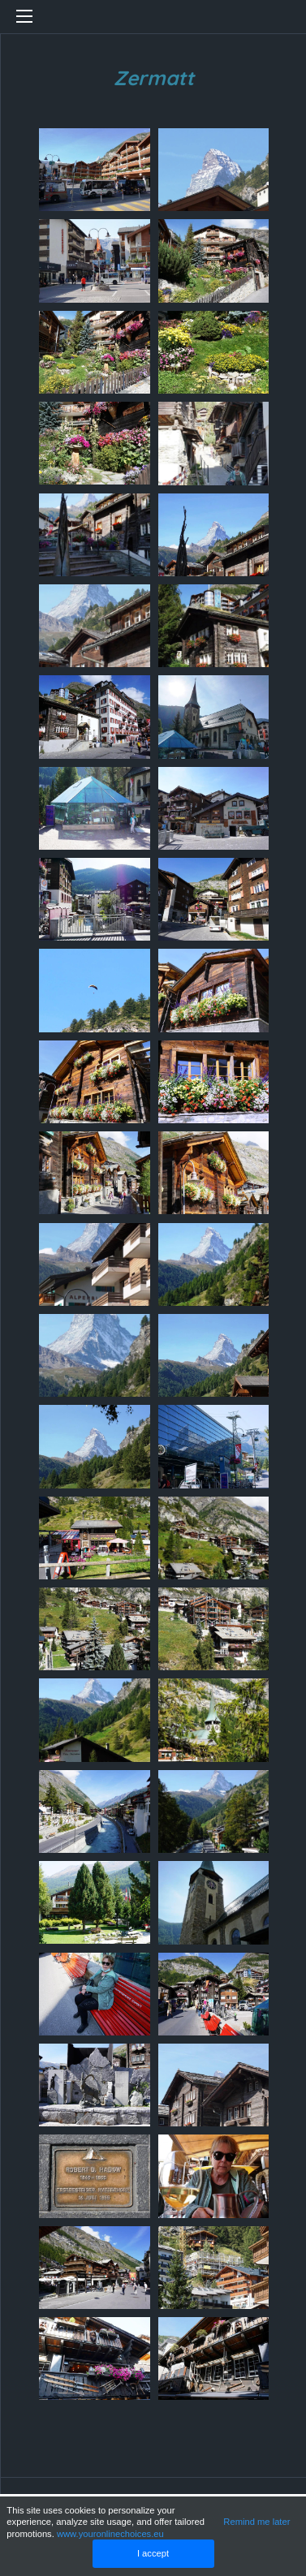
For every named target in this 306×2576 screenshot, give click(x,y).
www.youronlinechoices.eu (110, 2534)
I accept (153, 2553)
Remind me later (256, 2521)
